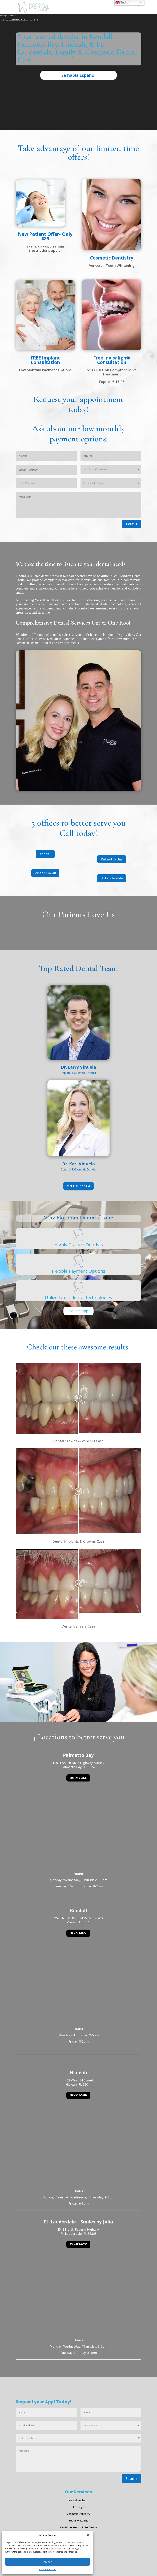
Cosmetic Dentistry (78, 2513)
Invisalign (78, 2507)
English (122, 3)
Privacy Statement (47, 2569)
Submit (132, 2478)
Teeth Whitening (78, 2520)
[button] (88, 2535)
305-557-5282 (78, 2095)
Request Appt (78, 1310)
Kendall (45, 854)
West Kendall (45, 873)
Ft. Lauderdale (111, 878)
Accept (47, 2562)
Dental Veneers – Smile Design (78, 2527)
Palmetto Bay (112, 859)
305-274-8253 (78, 1933)
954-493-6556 (78, 2244)
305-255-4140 (78, 1778)
